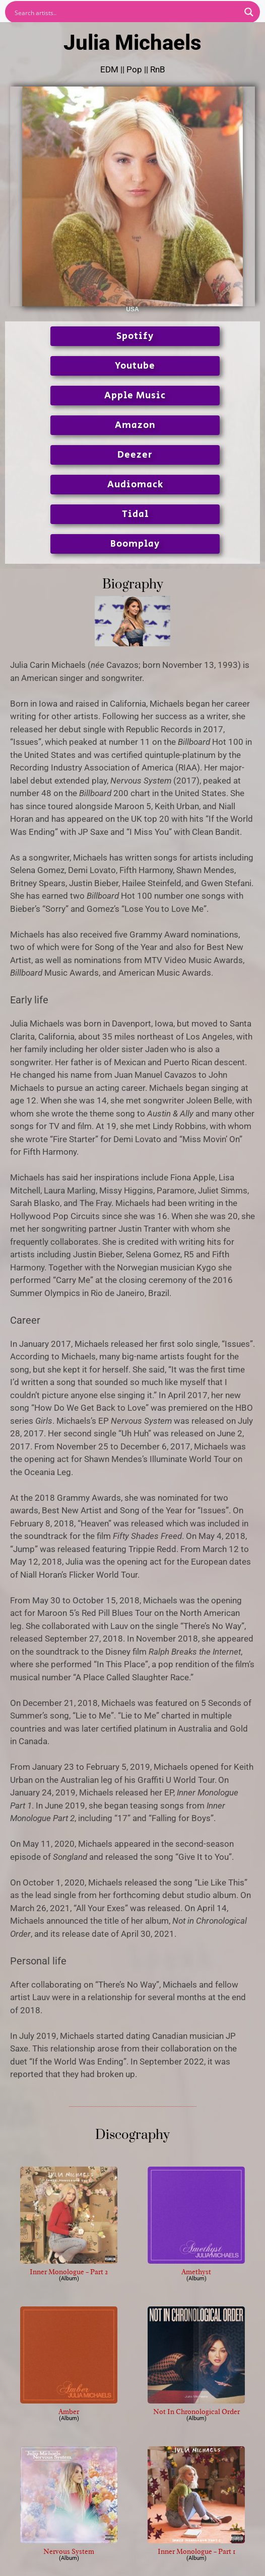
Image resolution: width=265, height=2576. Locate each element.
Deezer (135, 455)
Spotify (135, 336)
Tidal (135, 514)
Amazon (135, 425)
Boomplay (135, 544)
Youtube (135, 366)
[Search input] (126, 12)
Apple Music (135, 395)
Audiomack (135, 484)
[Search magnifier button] (249, 12)
